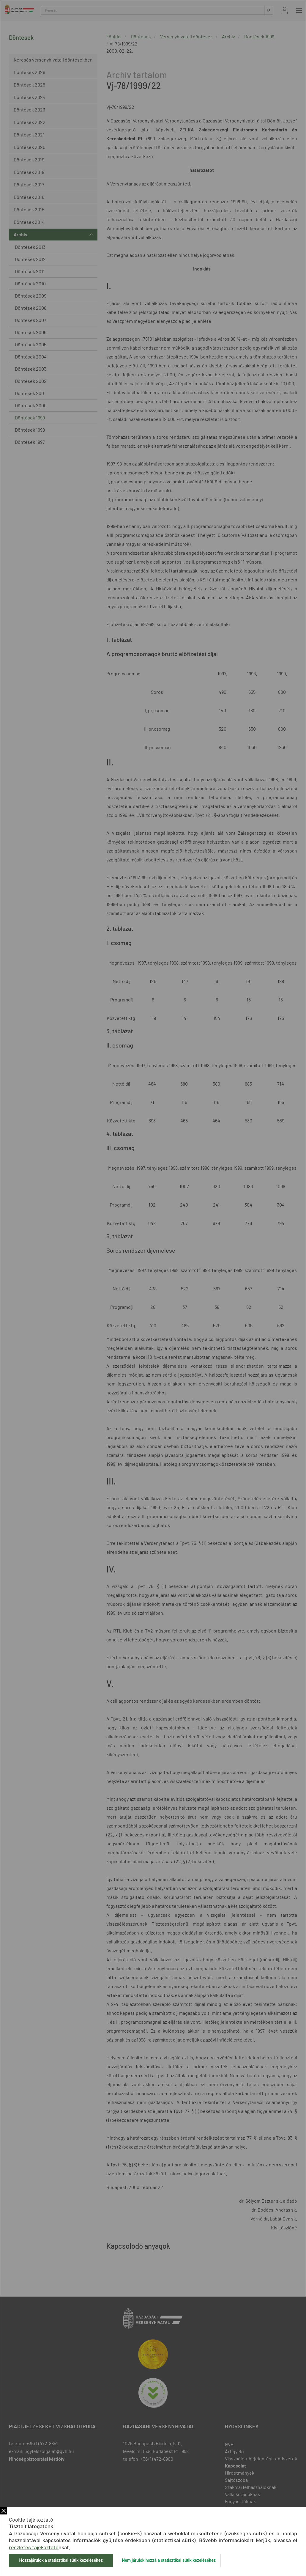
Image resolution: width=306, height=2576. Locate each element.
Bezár (3, 2510)
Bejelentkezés (285, 10)
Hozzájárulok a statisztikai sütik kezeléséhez (60, 2560)
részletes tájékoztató (34, 2547)
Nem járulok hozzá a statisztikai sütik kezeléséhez (169, 2560)
